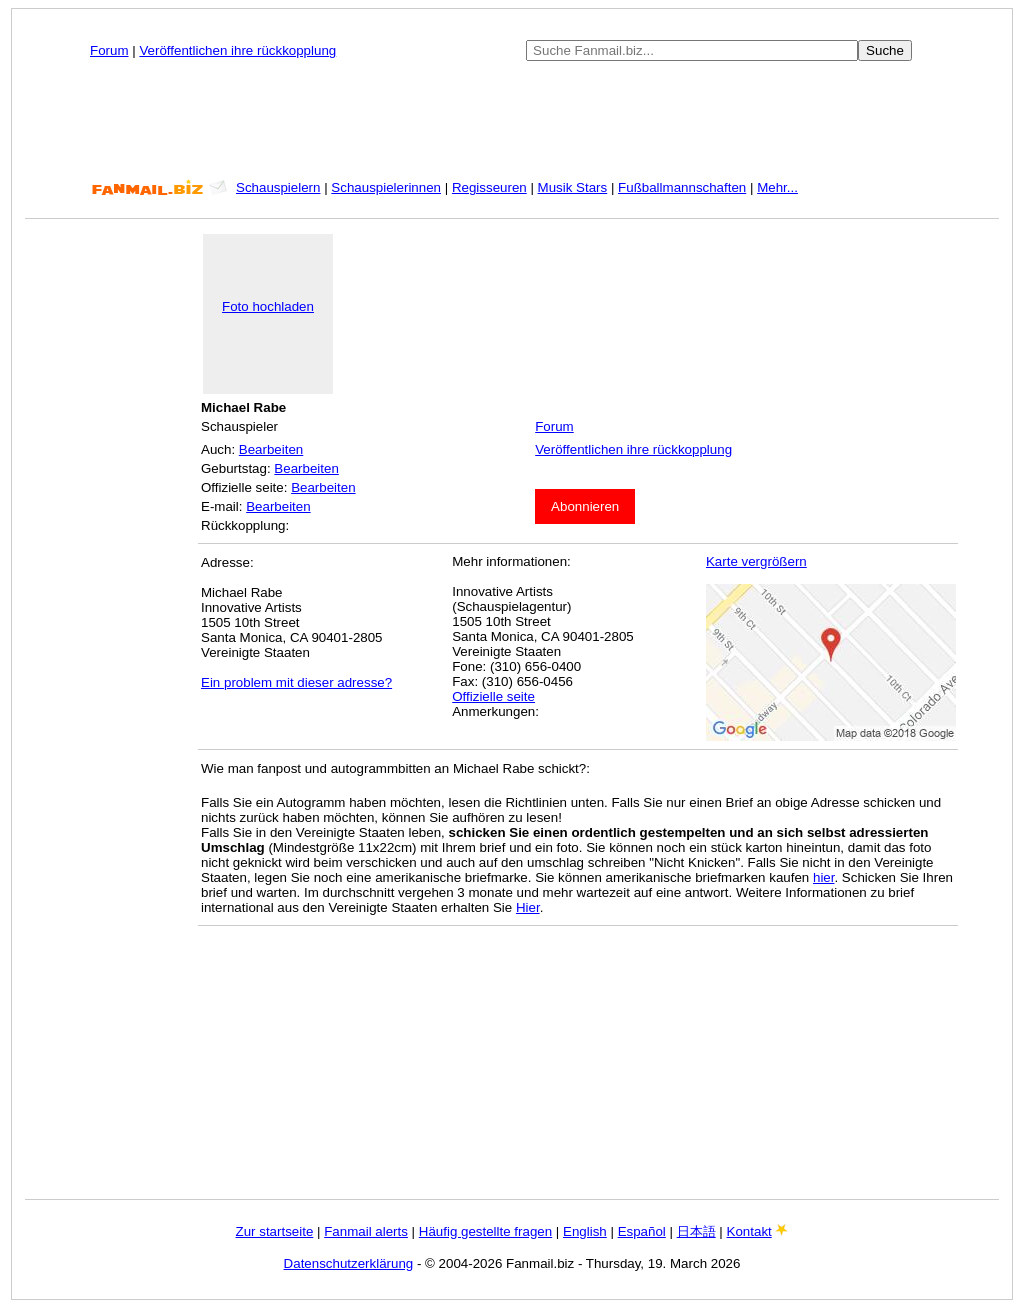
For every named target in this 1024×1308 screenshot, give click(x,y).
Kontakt (749, 1231)
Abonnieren (585, 506)
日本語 (696, 1231)
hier (824, 877)
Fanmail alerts (366, 1231)
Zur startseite (275, 1231)
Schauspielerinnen (386, 187)
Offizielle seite (493, 696)
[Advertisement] (512, 120)
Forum (109, 50)
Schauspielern (278, 187)
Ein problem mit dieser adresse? (296, 682)
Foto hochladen (268, 306)
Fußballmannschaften (682, 187)
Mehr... (777, 187)
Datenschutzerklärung (349, 1263)
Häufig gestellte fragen (485, 1231)
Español (642, 1231)
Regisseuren (489, 187)
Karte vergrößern (756, 561)
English (585, 1231)
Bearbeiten (271, 449)
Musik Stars (573, 187)
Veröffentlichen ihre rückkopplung (237, 50)
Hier (528, 907)
